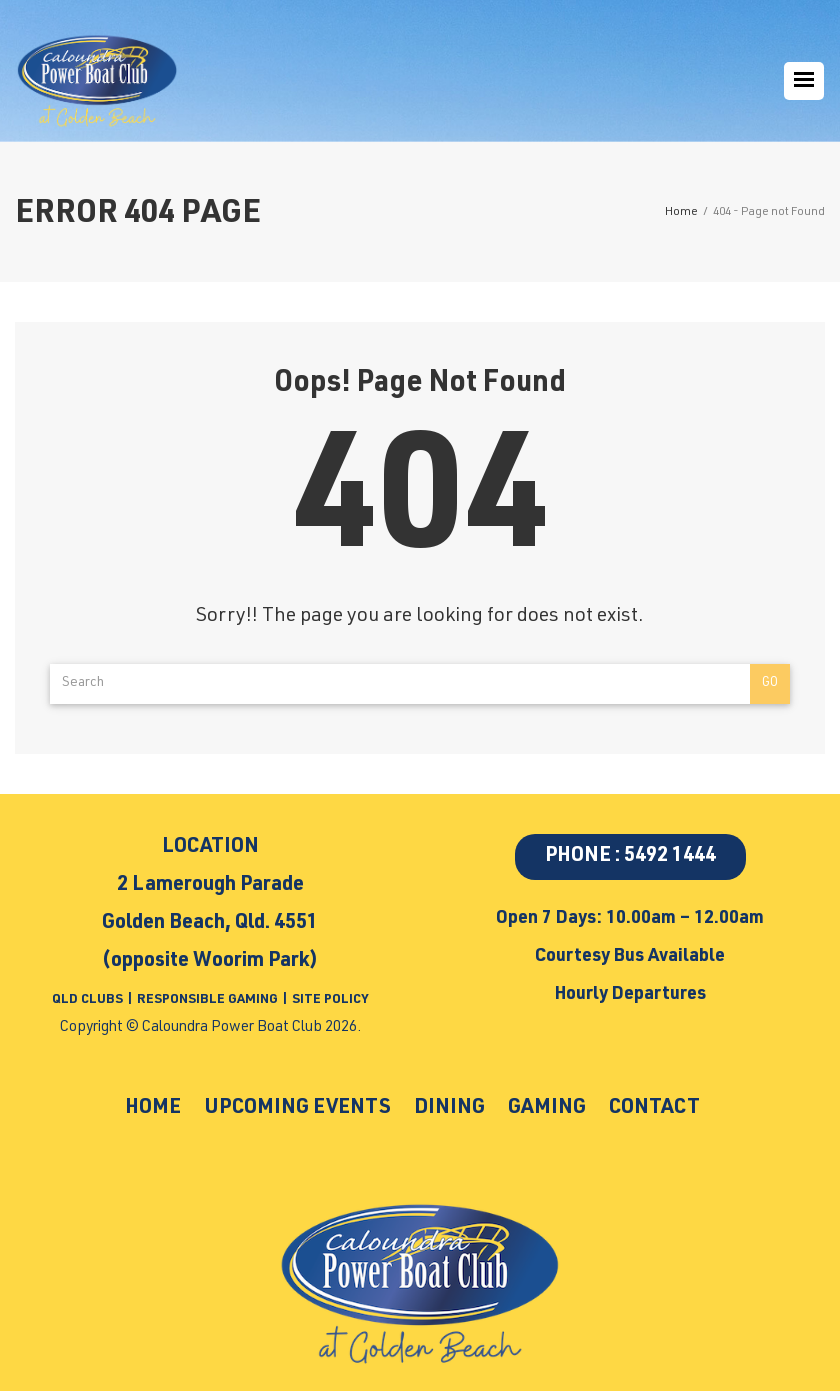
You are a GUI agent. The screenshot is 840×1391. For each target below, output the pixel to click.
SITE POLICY (330, 1000)
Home (139, 1108)
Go (770, 683)
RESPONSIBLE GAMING (207, 1000)
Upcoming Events (292, 1108)
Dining (452, 1108)
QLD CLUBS (89, 1000)
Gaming (554, 1108)
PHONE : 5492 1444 (630, 857)
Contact (668, 1108)
